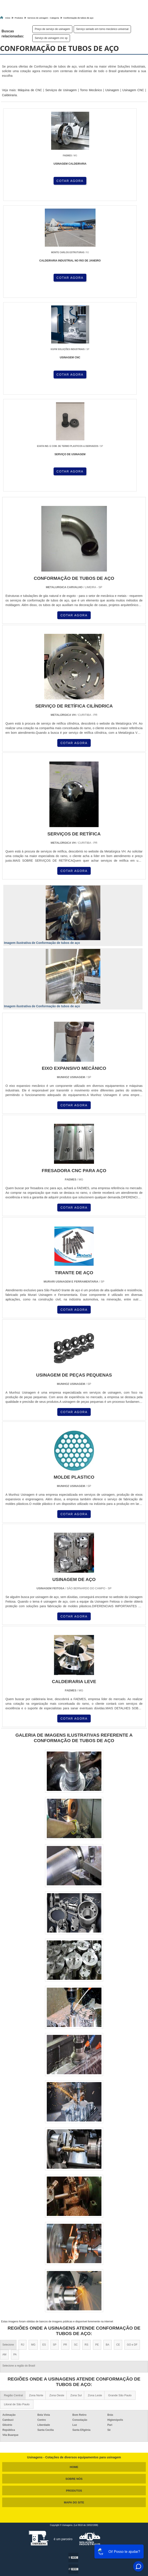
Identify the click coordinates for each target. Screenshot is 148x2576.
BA (107, 2344)
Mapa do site (74, 2502)
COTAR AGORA (70, 181)
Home (74, 2467)
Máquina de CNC (30, 90)
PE (97, 2344)
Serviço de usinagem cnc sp (51, 38)
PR (65, 2344)
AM (4, 2354)
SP (54, 2344)
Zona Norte (36, 2395)
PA (15, 2354)
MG (33, 2344)
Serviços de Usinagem (61, 90)
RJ (22, 2344)
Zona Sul (76, 2395)
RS (86, 2344)
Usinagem (112, 90)
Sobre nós (73, 2478)
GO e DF (132, 2344)
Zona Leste (95, 2395)
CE (118, 2344)
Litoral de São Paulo (17, 2404)
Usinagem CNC (133, 90)
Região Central (13, 2395)
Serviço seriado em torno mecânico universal (102, 29)
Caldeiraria (9, 95)
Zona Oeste (56, 2395)
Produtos (74, 2490)
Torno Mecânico (91, 90)
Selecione (8, 2344)
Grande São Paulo (120, 2395)
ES (44, 2344)
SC (76, 2344)
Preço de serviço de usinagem (52, 29)
